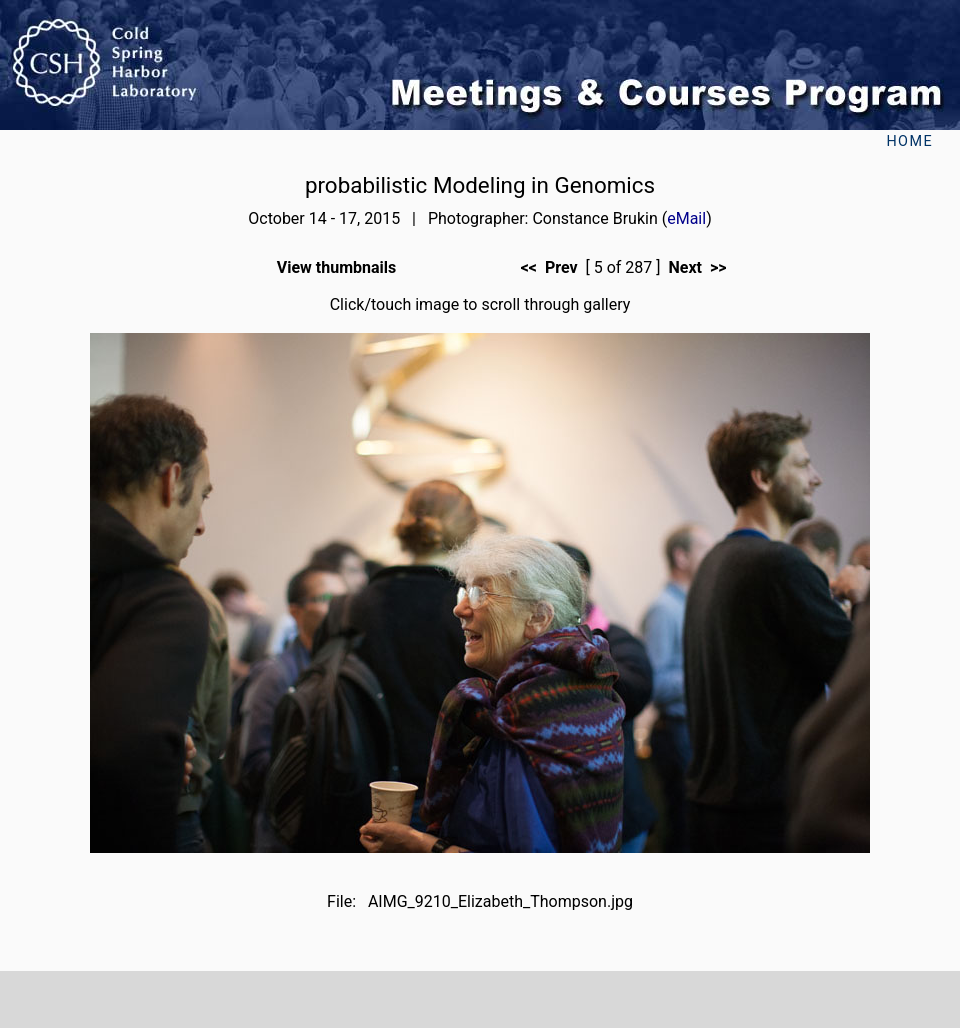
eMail (686, 218)
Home (909, 141)
